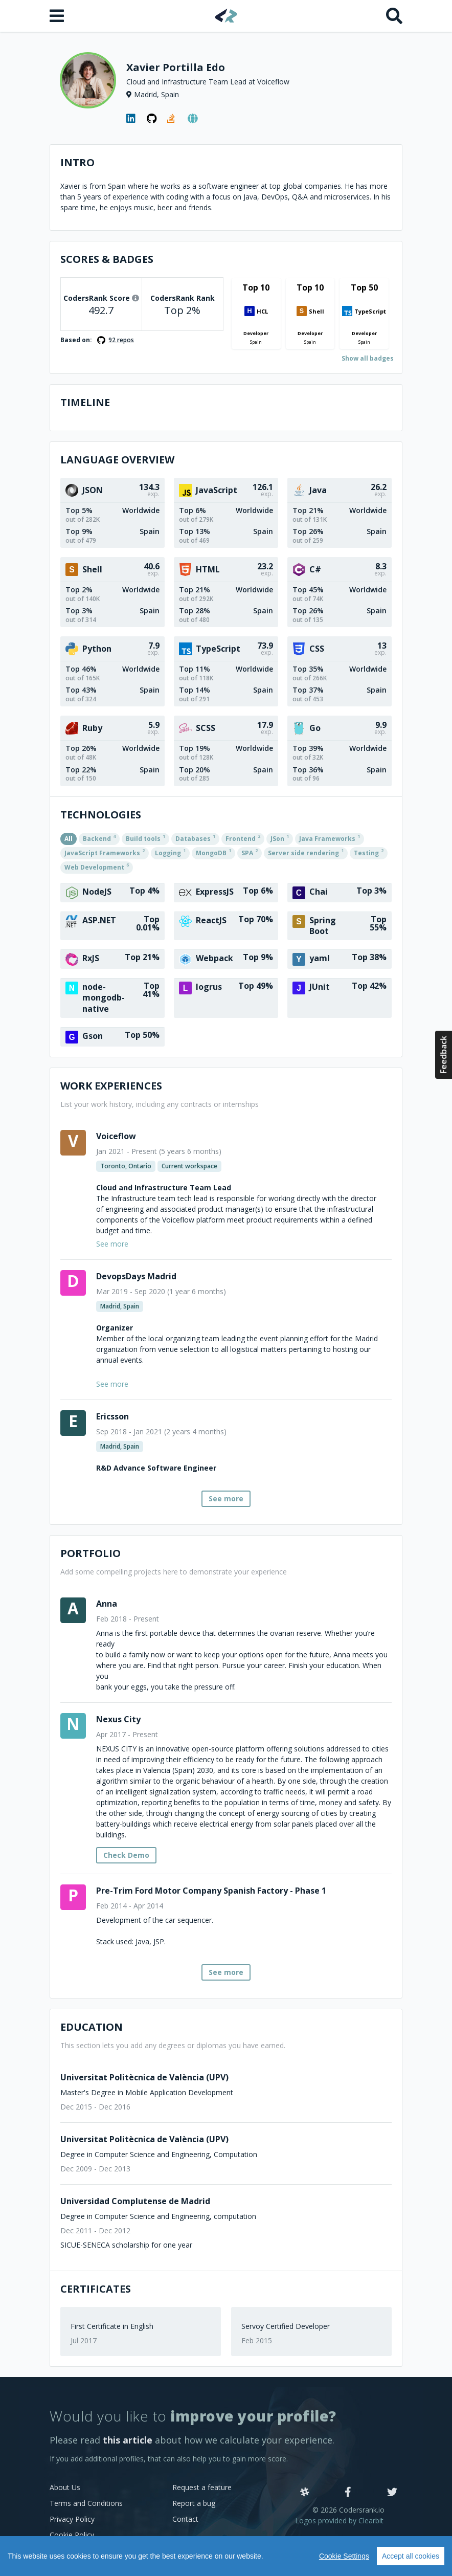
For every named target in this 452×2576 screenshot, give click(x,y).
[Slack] (304, 2492)
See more (226, 1498)
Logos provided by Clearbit (339, 2520)
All (68, 838)
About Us (65, 2487)
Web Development (96, 866)
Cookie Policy (72, 2535)
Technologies (100, 814)
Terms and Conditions (86, 2503)
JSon (279, 838)
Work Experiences (111, 1086)
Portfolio (90, 1553)
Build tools (145, 838)
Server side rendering (306, 852)
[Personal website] (193, 119)
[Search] (394, 16)
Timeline (85, 402)
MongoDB (213, 852)
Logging (170, 852)
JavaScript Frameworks (104, 852)
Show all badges (368, 358)
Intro (77, 162)
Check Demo (126, 1855)
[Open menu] (58, 16)
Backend (99, 838)
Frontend (242, 838)
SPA (249, 852)
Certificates (95, 2289)
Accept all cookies (410, 2556)
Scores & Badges (106, 259)
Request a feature (202, 2487)
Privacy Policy (72, 2519)
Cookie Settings (344, 2556)
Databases (195, 838)
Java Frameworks (329, 838)
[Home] (226, 16)
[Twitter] (392, 2492)
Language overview (117, 460)
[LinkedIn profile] (131, 119)
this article (127, 2440)
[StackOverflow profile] (172, 119)
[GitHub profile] (152, 119)
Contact (185, 2519)
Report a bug (193, 2503)
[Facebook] (348, 2492)
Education (91, 2027)
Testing (368, 852)
